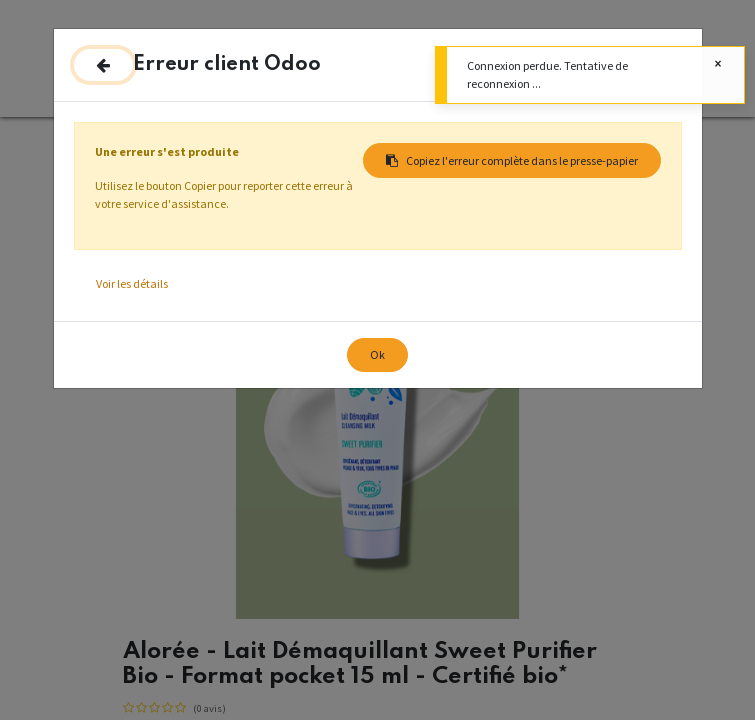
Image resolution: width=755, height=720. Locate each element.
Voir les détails (132, 283)
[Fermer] (103, 65)
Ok (377, 354)
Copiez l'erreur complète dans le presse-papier (512, 160)
